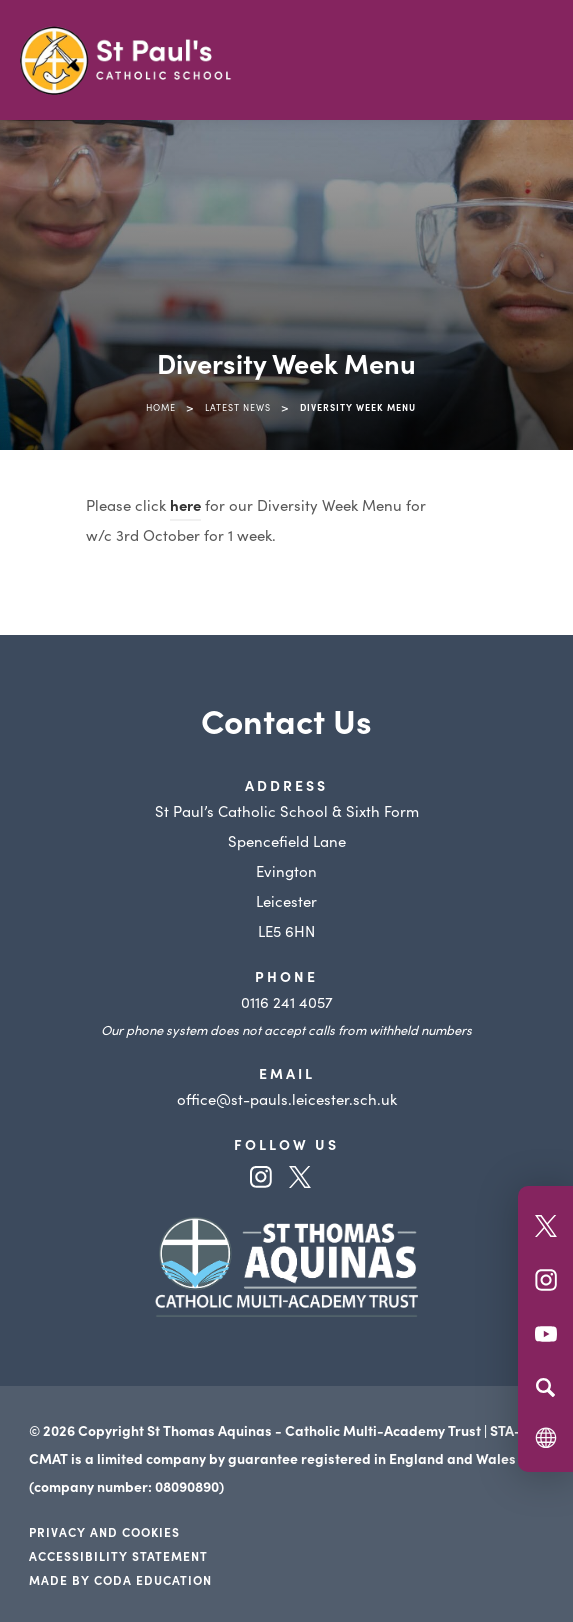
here (185, 504)
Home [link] (161, 407)
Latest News (238, 407)
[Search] (545, 1387)
